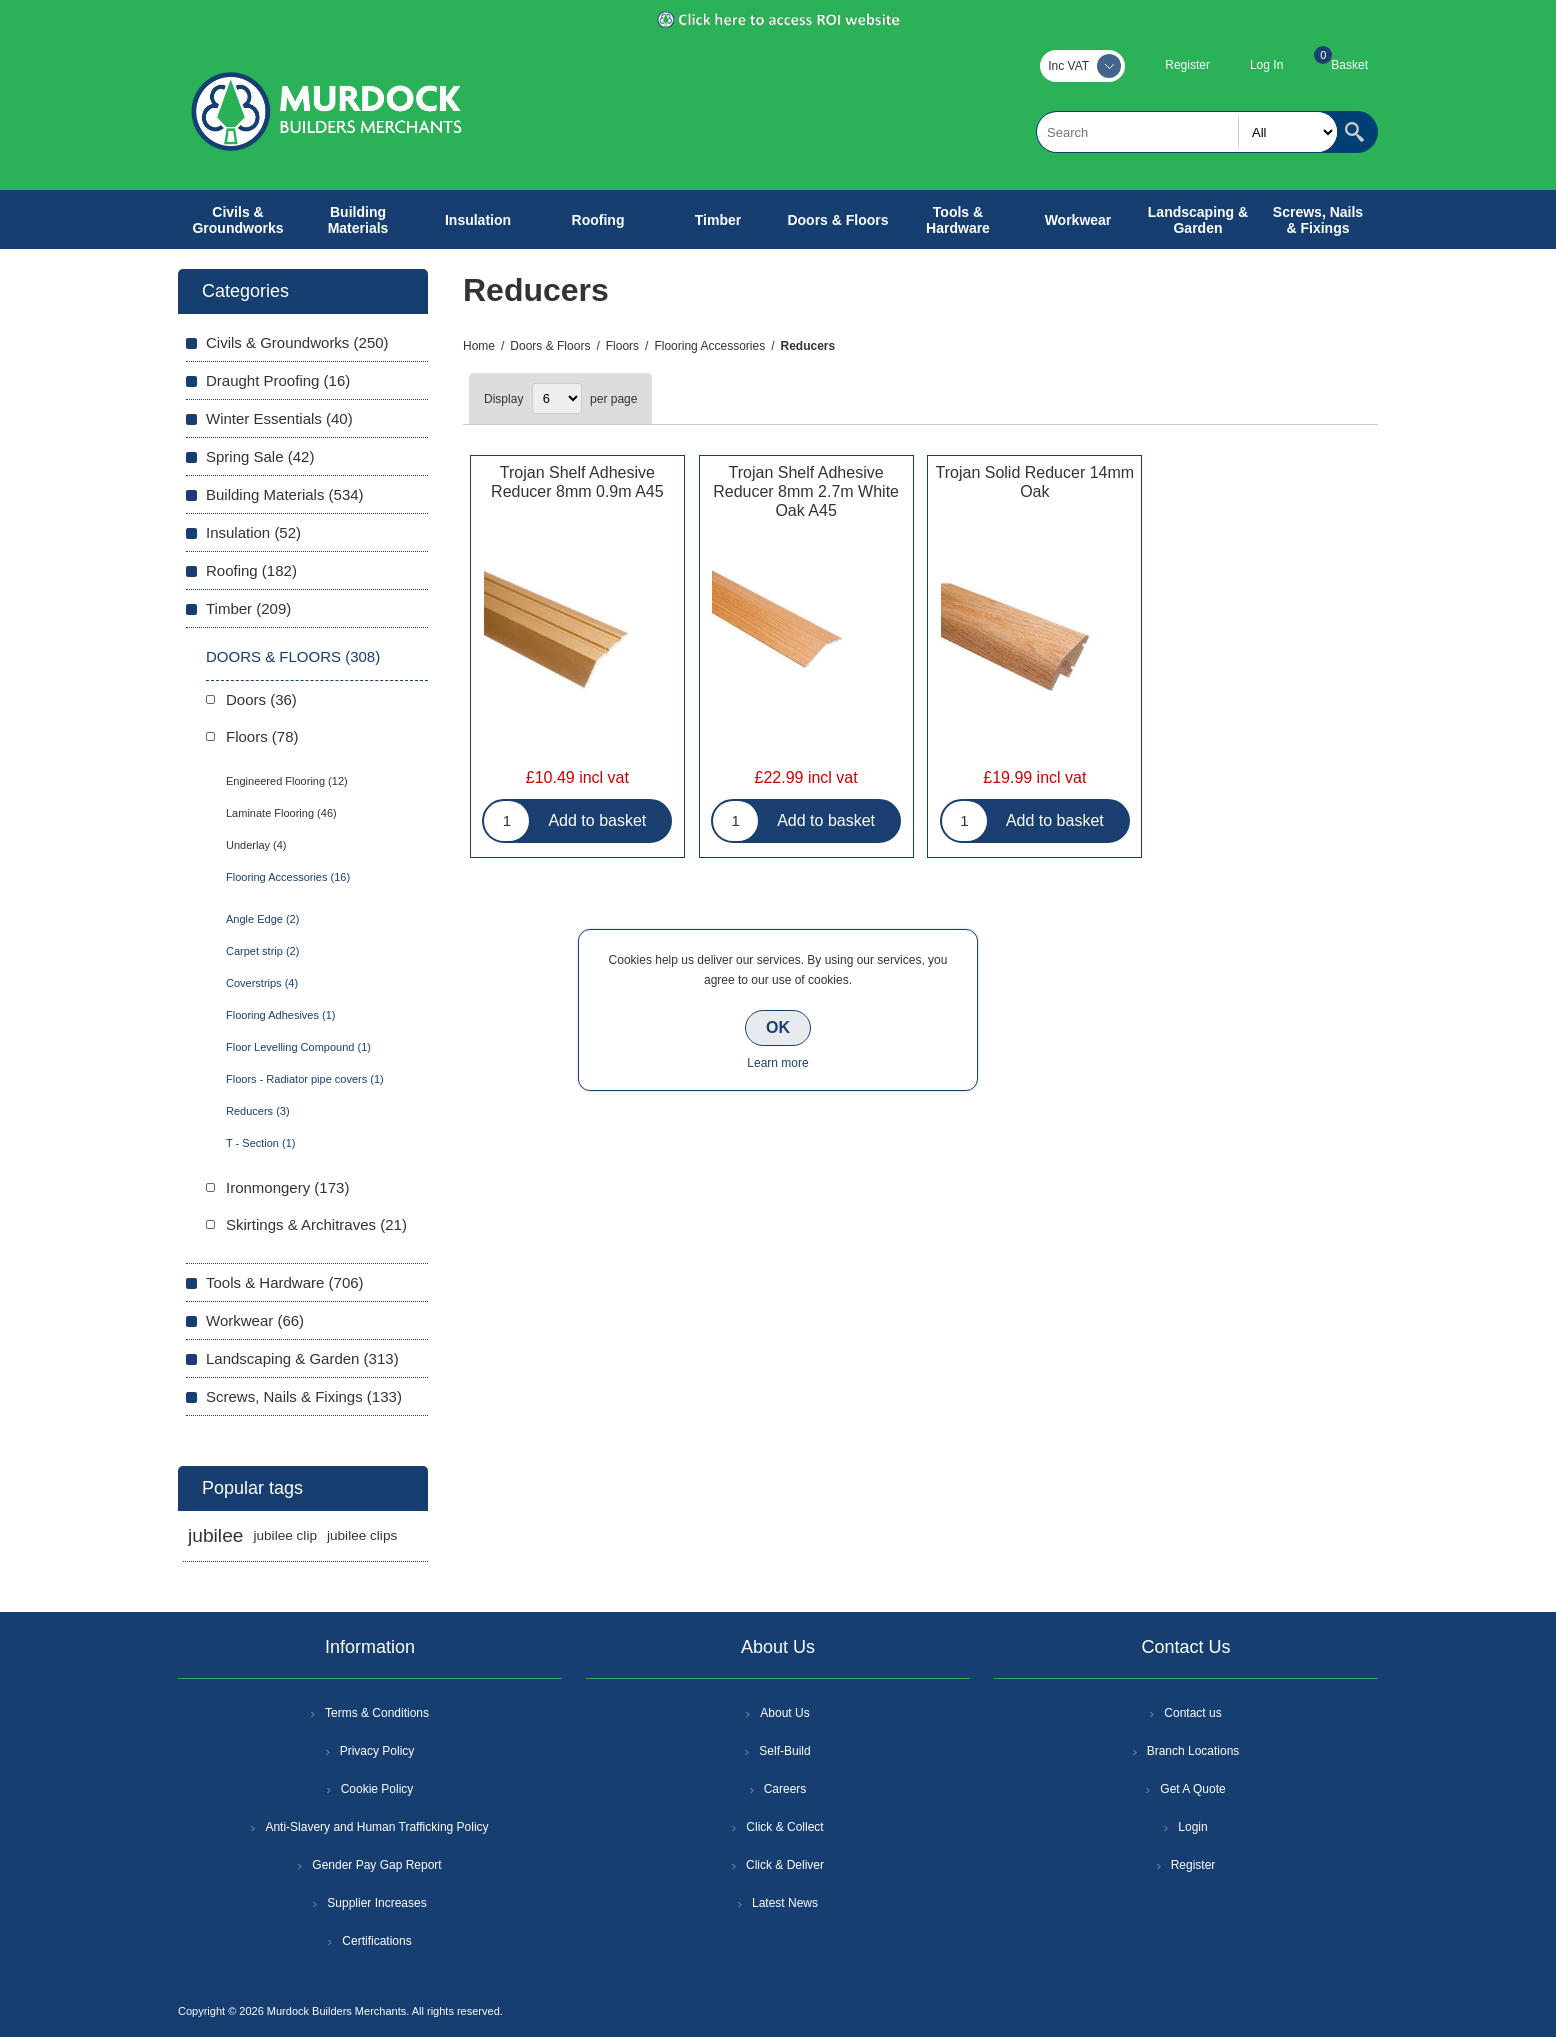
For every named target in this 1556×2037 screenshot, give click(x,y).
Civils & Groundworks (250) (297, 342)
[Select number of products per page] (557, 398)
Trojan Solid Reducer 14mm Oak (1035, 482)
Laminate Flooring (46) (281, 813)
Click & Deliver (785, 1865)
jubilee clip (284, 1535)
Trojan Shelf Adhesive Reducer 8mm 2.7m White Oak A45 (806, 491)
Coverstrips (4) (262, 983)
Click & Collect (784, 1827)
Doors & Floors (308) (293, 656)
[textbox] (1187, 132)
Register (1187, 65)
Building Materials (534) (285, 494)
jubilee (215, 1535)
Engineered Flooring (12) (287, 781)
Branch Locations (1193, 1751)
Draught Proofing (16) (278, 380)
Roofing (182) (251, 570)
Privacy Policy (377, 1751)
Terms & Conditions (377, 1713)
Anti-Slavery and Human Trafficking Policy (376, 1827)
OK (778, 1027)
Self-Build (784, 1751)
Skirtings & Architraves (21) (316, 1224)
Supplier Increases (376, 1903)
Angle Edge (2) (262, 919)
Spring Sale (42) (260, 456)
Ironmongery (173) (287, 1187)
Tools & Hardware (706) (285, 1282)
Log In (1266, 65)
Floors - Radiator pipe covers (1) (305, 1079)
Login (1192, 1827)
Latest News (785, 1903)
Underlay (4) (256, 845)
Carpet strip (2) (262, 951)
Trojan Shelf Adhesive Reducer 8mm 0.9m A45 (577, 482)
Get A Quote (1192, 1789)
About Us (784, 1713)
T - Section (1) (261, 1143)
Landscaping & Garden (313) (302, 1358)
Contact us (1192, 1713)
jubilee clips (362, 1535)
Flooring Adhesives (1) (280, 1015)
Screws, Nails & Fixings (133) (304, 1396)
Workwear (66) (255, 1320)
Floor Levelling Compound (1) (298, 1047)
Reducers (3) (258, 1111)
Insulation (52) (253, 532)
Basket (1349, 65)
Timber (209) (248, 608)
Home (479, 346)
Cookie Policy (377, 1789)
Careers (785, 1789)
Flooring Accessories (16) (288, 877)
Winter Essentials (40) (279, 418)
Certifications (376, 1941)
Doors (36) (261, 699)
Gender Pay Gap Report (376, 1865)
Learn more (777, 1063)
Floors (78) (262, 736)
